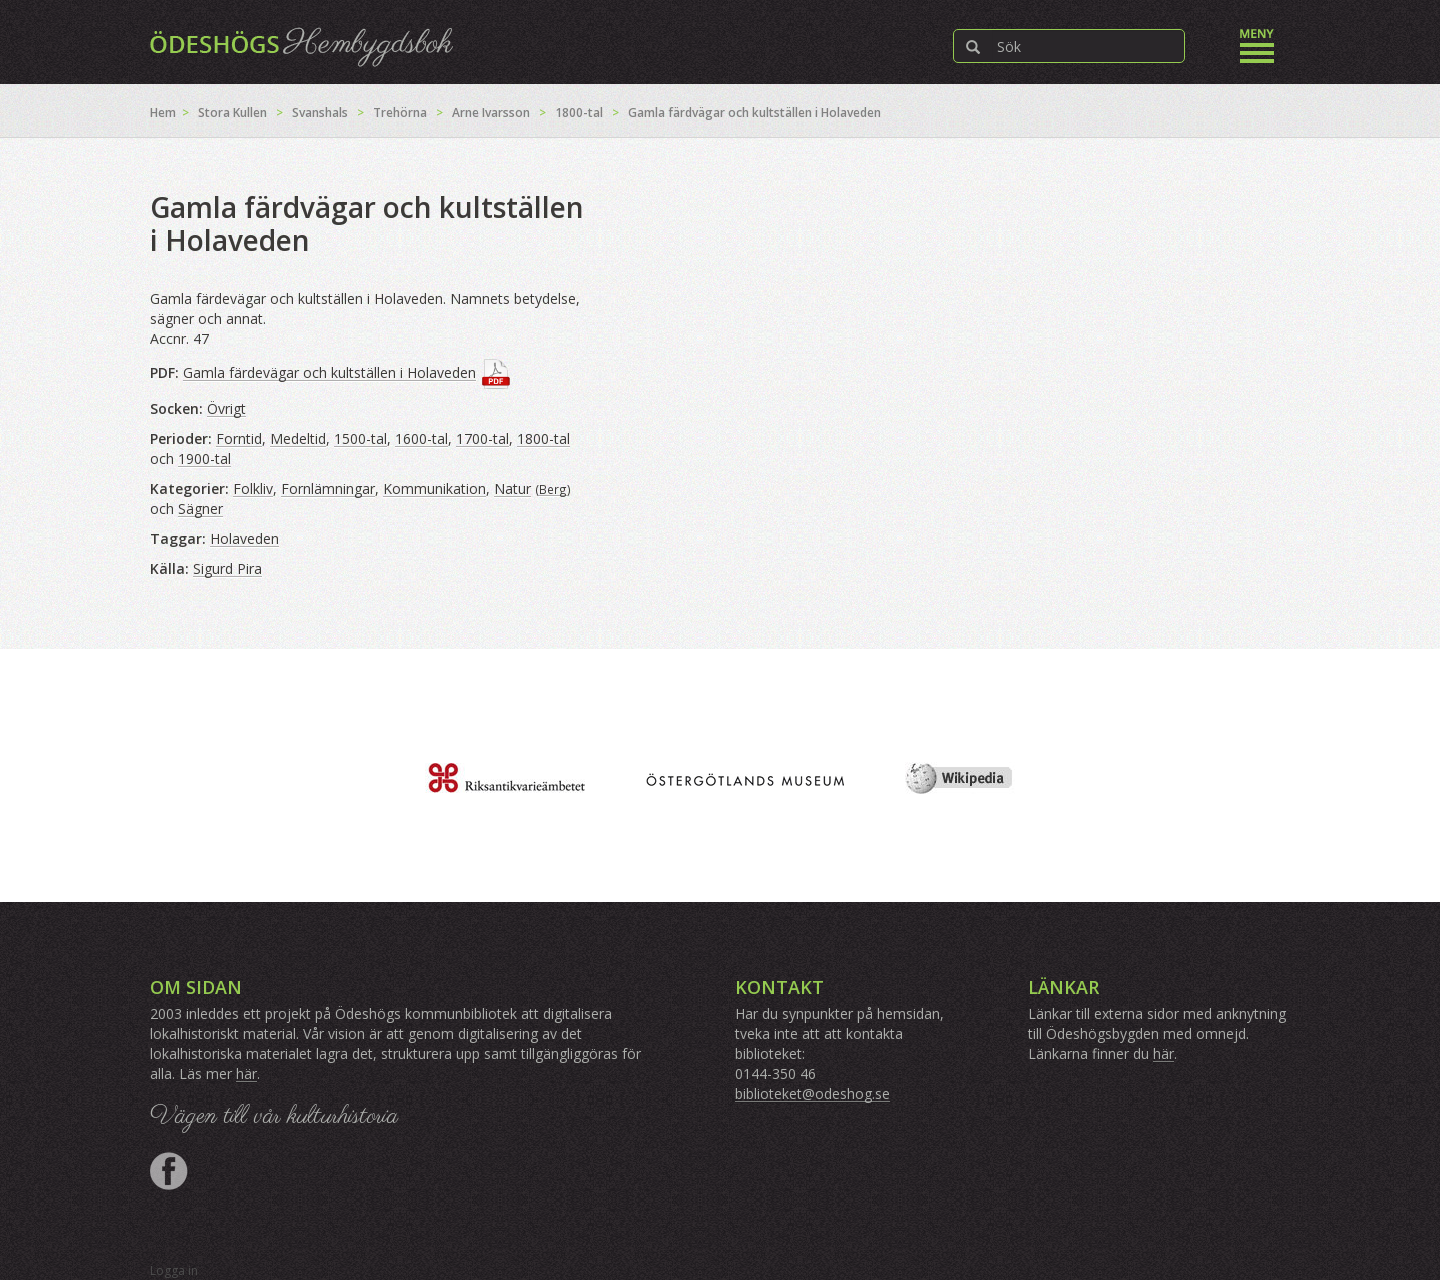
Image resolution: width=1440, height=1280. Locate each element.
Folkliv (253, 488)
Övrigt (226, 408)
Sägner (200, 508)
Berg (553, 489)
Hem (163, 112)
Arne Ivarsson (491, 112)
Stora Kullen (232, 112)
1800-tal (579, 112)
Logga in (174, 1270)
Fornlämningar (328, 488)
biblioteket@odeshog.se (812, 1093)
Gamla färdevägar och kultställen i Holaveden (329, 372)
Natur (512, 488)
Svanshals (320, 112)
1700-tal (482, 438)
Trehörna (400, 112)
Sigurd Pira (227, 568)
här (246, 1073)
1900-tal (204, 458)
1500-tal (360, 438)
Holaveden (244, 538)
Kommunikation (434, 488)
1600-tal (421, 438)
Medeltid (298, 438)
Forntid (239, 438)
